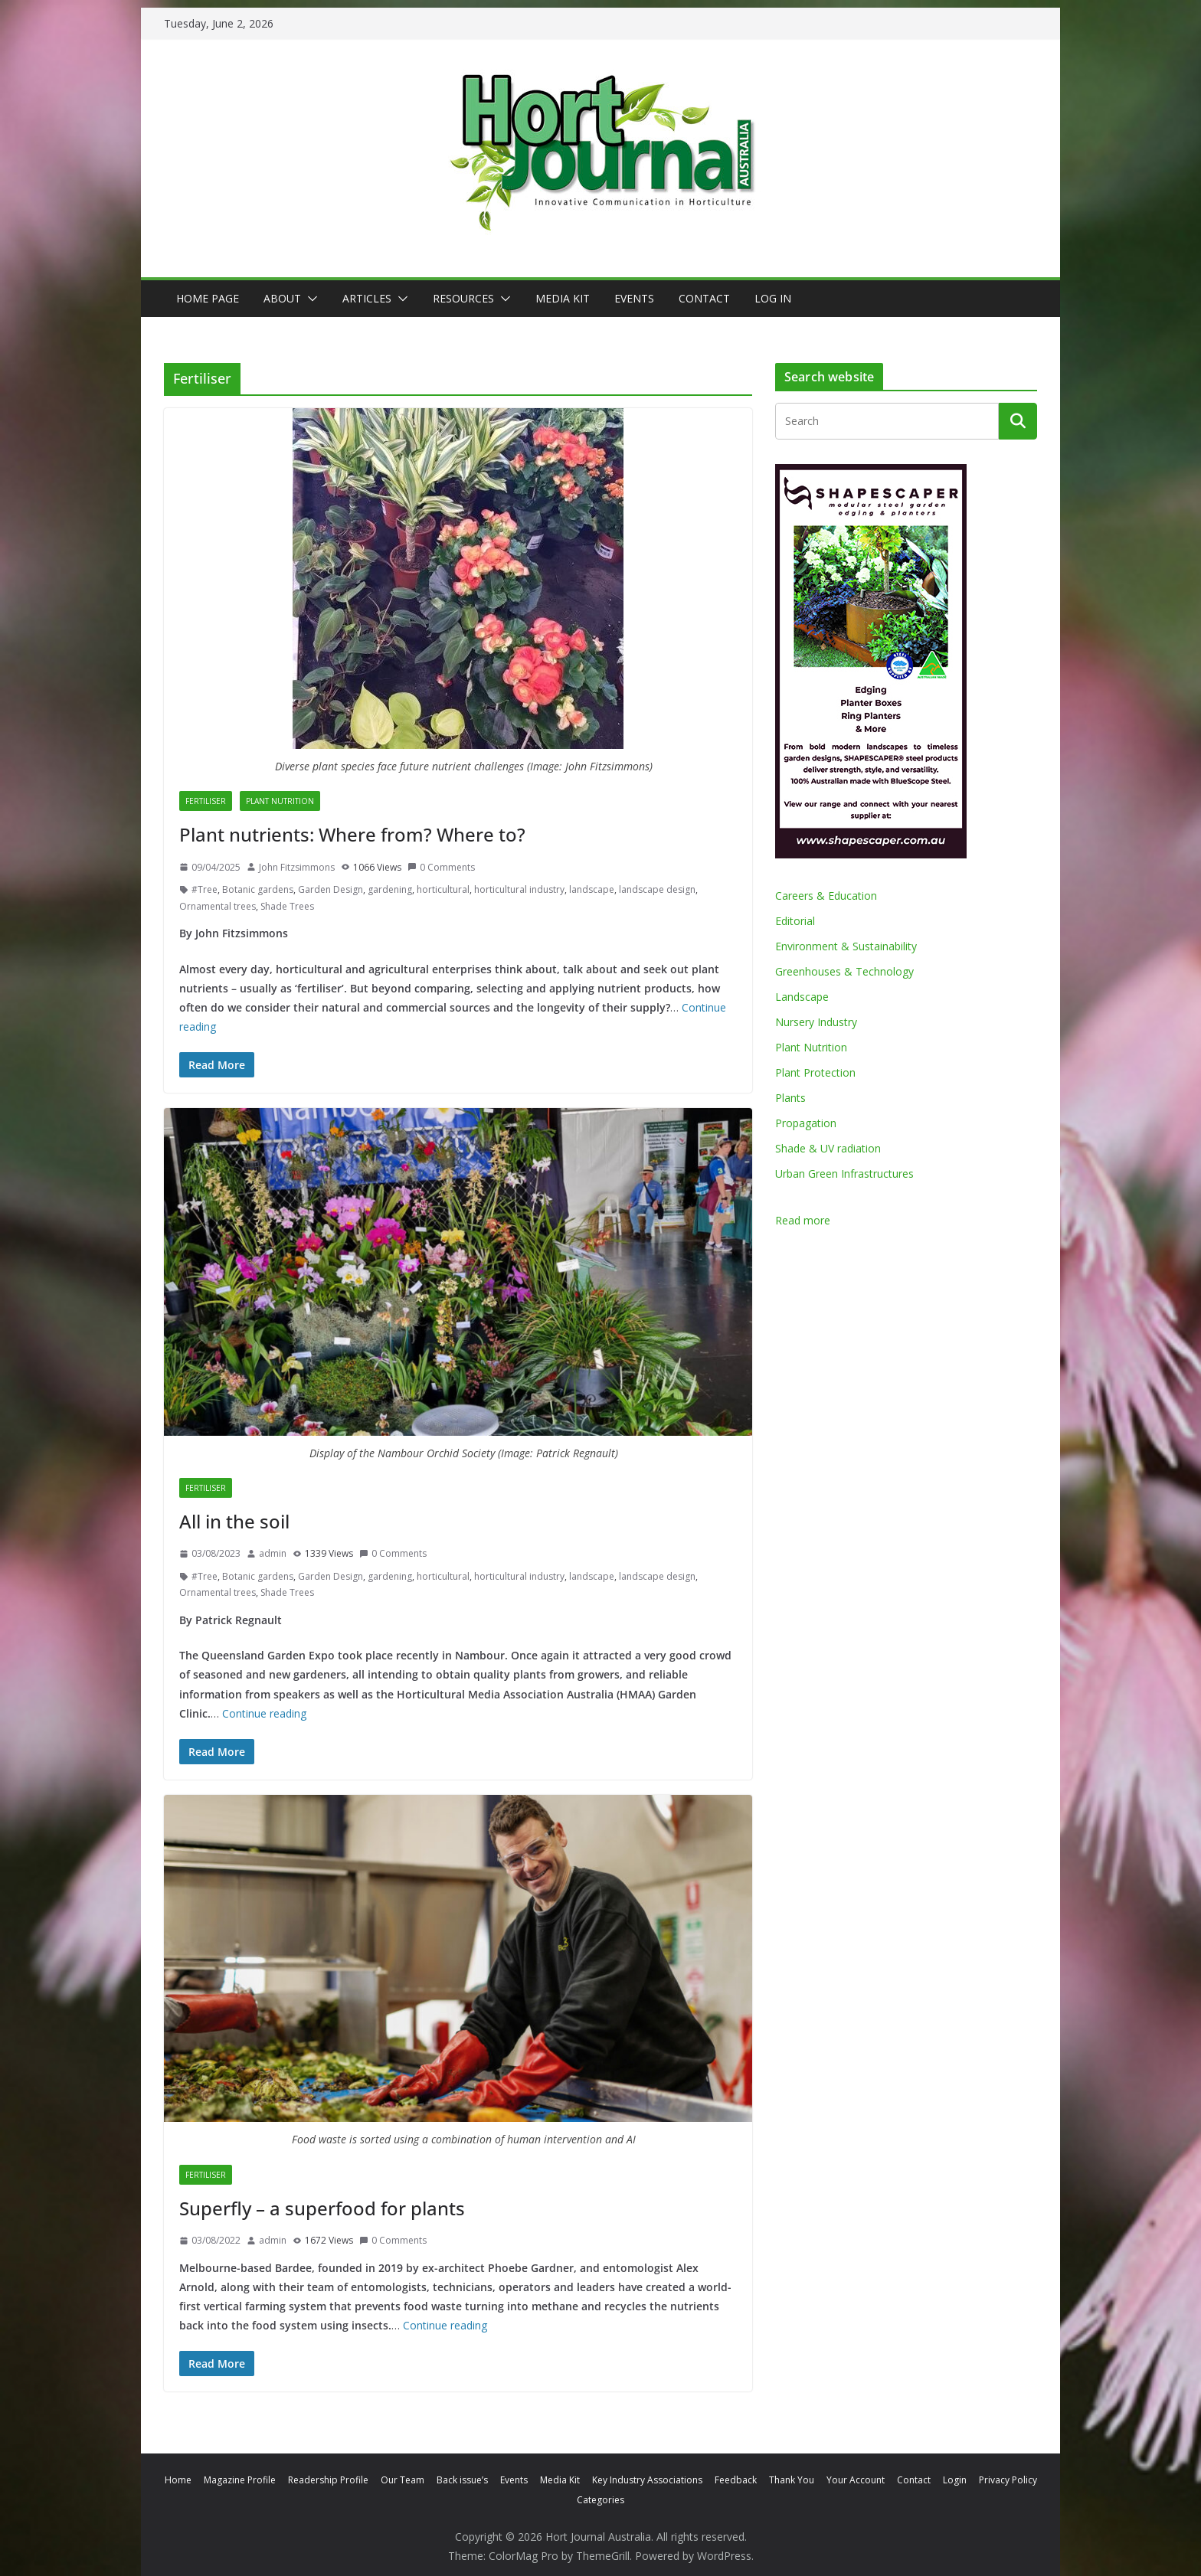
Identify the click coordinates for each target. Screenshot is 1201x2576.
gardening (390, 889)
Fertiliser (205, 801)
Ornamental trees (217, 906)
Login (955, 2479)
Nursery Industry (816, 1022)
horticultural (443, 889)
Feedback (736, 2479)
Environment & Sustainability (846, 946)
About (282, 298)
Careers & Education (826, 895)
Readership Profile (328, 2479)
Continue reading (264, 1713)
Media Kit (562, 298)
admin (272, 1553)
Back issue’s (462, 2479)
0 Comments (441, 867)
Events (634, 298)
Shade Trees (287, 906)
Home (178, 2479)
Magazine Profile (240, 2479)
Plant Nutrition (280, 801)
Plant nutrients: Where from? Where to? (352, 834)
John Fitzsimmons (297, 867)
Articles (366, 298)
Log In (772, 298)
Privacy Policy (1008, 2479)
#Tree (204, 889)
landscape (591, 889)
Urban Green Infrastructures (844, 1173)
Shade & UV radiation (828, 1148)
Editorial (795, 921)
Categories (600, 2499)
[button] (309, 298)
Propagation (805, 1123)
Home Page (207, 298)
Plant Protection (815, 1072)
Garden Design (330, 889)
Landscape (802, 996)
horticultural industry (519, 889)
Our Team (402, 2479)
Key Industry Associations (647, 2479)
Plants (790, 1097)
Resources (463, 298)
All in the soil (234, 1521)
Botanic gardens (257, 889)
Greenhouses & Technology (844, 971)
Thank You (791, 2479)
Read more (802, 1220)
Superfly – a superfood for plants (322, 2208)
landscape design (657, 889)
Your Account (855, 2479)
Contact (704, 298)
